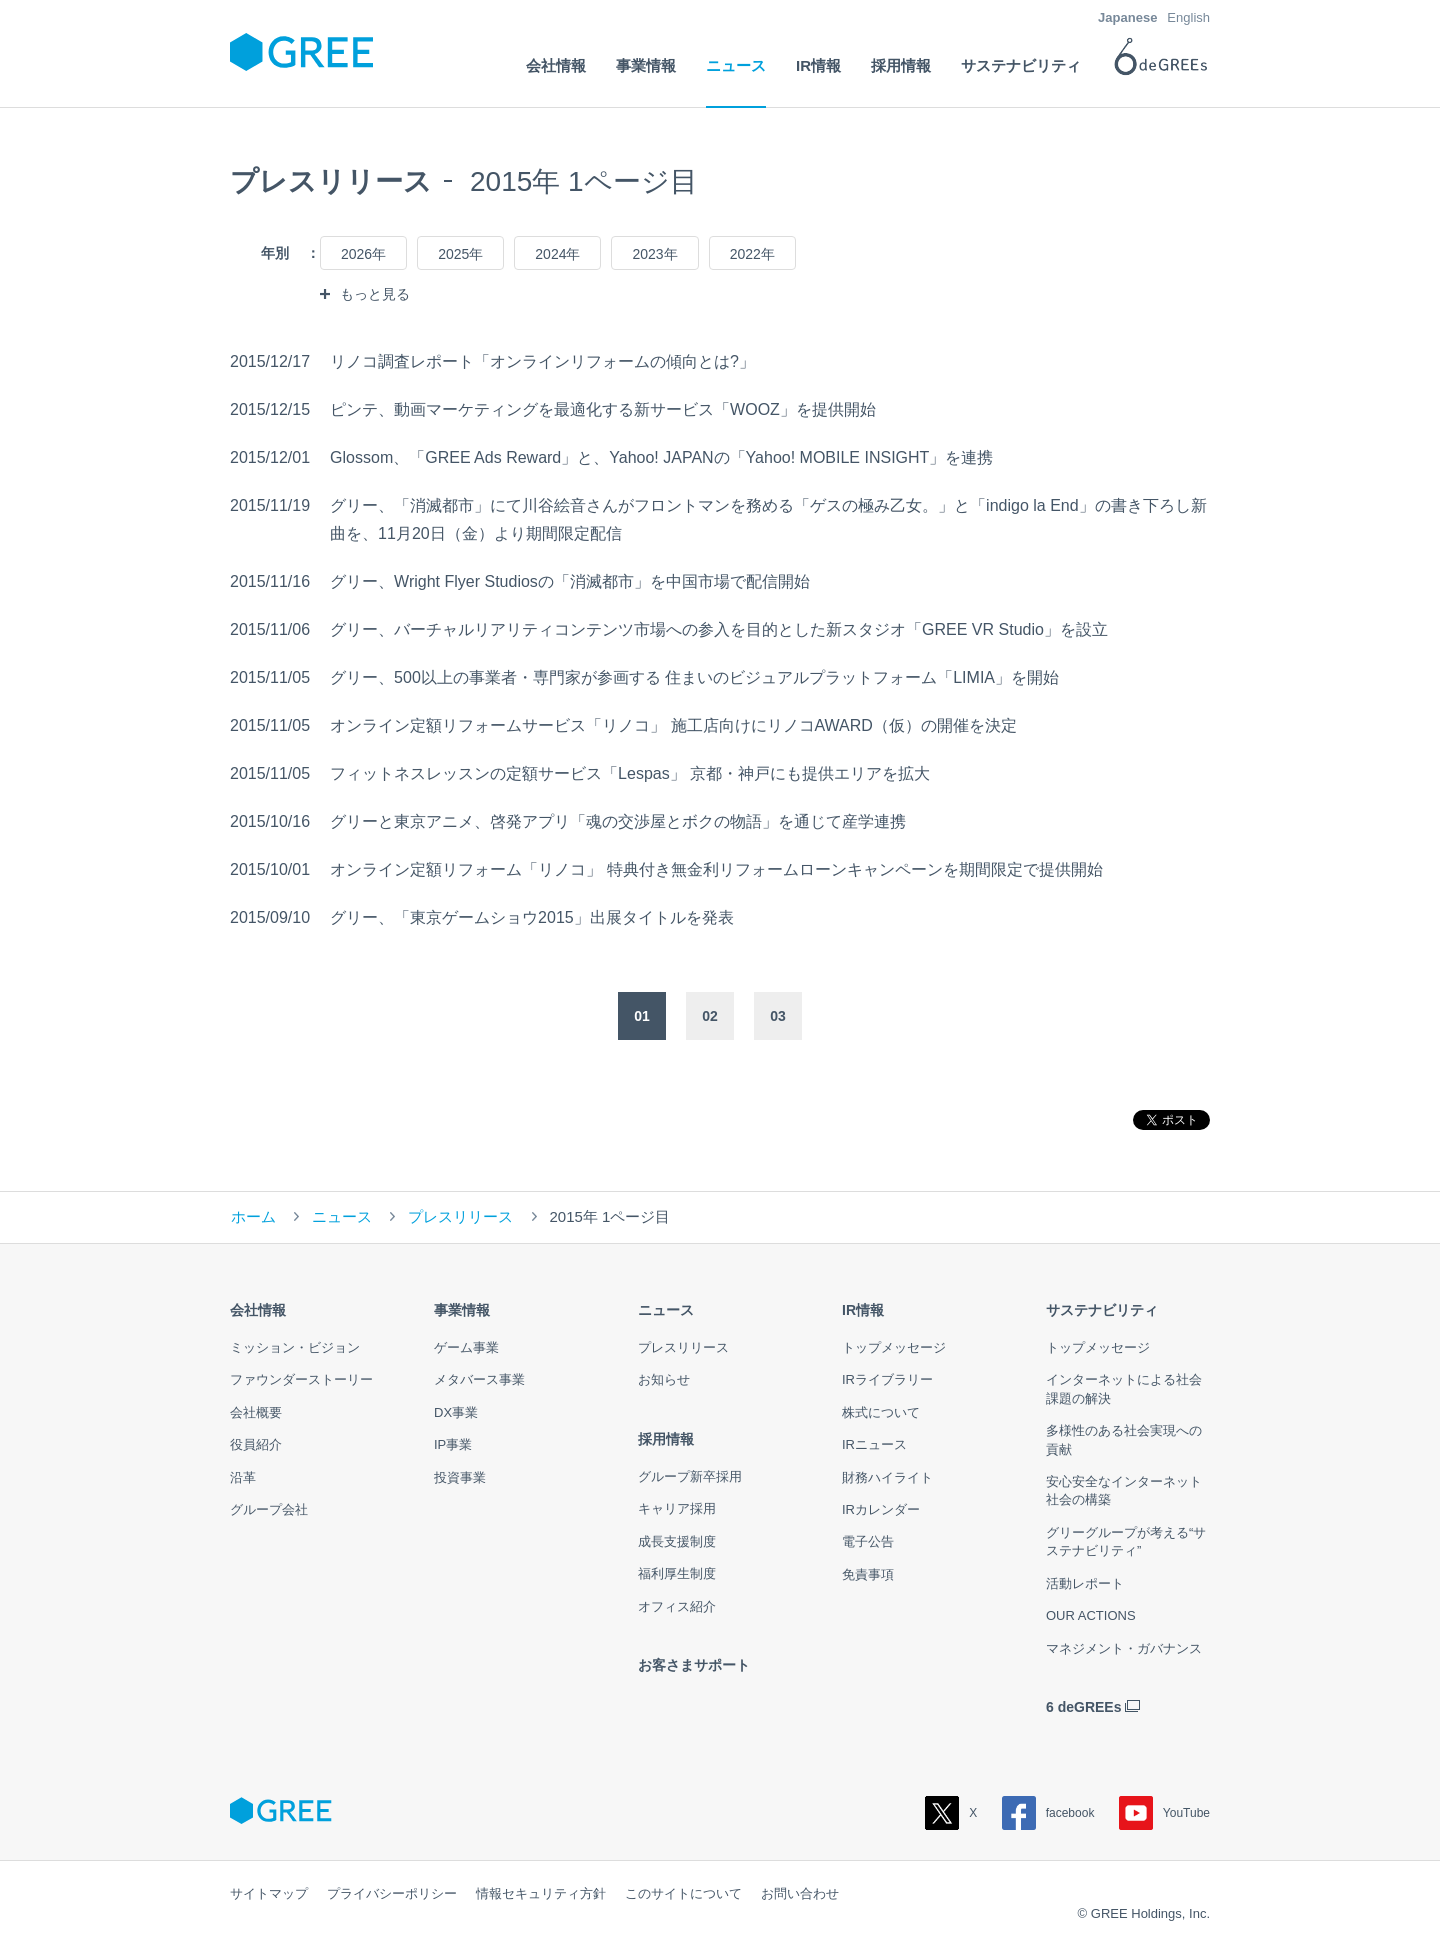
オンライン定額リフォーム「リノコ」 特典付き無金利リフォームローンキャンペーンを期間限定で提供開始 (716, 869)
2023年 (654, 254)
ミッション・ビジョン (295, 1347)
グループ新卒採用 (690, 1476)
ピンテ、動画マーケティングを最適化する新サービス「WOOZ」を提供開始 (603, 409)
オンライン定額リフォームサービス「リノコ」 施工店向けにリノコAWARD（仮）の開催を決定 (673, 725)
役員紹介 (256, 1444)
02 (710, 1016)
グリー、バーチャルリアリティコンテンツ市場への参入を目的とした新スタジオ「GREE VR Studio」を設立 (719, 629)
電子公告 (868, 1541)
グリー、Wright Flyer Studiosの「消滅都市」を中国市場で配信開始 (570, 581)
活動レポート (1085, 1583)
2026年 (363, 254)
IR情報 (863, 1310)
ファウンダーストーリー (301, 1379)
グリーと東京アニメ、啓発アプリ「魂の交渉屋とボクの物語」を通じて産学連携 (618, 821)
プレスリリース (460, 1216)
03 (778, 1016)
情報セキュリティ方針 (541, 1893)
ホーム (253, 1216)
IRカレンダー (881, 1509)
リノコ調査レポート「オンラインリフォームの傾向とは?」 (542, 361)
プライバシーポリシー (392, 1893)
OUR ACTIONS (1091, 1615)
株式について (881, 1412)
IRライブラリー (887, 1379)
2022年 (752, 254)
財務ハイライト (887, 1477)
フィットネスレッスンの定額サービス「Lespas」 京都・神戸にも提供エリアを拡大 (630, 773)
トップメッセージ (894, 1347)
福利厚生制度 (677, 1573)
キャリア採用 (677, 1508)
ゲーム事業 (466, 1347)
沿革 (243, 1477)
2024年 (557, 254)
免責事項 (868, 1574)
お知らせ (664, 1379)
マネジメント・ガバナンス (1124, 1648)
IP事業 (453, 1444)
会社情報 (258, 1310)
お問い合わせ (800, 1893)
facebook (1048, 1813)
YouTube (1164, 1813)
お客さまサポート (694, 1665)
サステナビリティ (1102, 1310)
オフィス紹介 (677, 1606)
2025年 (460, 254)
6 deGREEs (1083, 1707)
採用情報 (666, 1439)
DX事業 (456, 1412)
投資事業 (460, 1477)
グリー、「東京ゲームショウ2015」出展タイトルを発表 (532, 917)
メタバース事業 (479, 1379)
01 (642, 1016)
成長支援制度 (677, 1541)
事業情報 (462, 1310)
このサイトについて (683, 1893)
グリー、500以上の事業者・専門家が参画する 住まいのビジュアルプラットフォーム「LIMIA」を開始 (694, 677)
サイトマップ (269, 1893)
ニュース (342, 1216)
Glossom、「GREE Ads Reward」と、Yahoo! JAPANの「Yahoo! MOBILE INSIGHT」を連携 (661, 457)
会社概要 (256, 1412)
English (1188, 17)
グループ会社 (269, 1509)
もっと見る (375, 294)
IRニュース (874, 1444)
